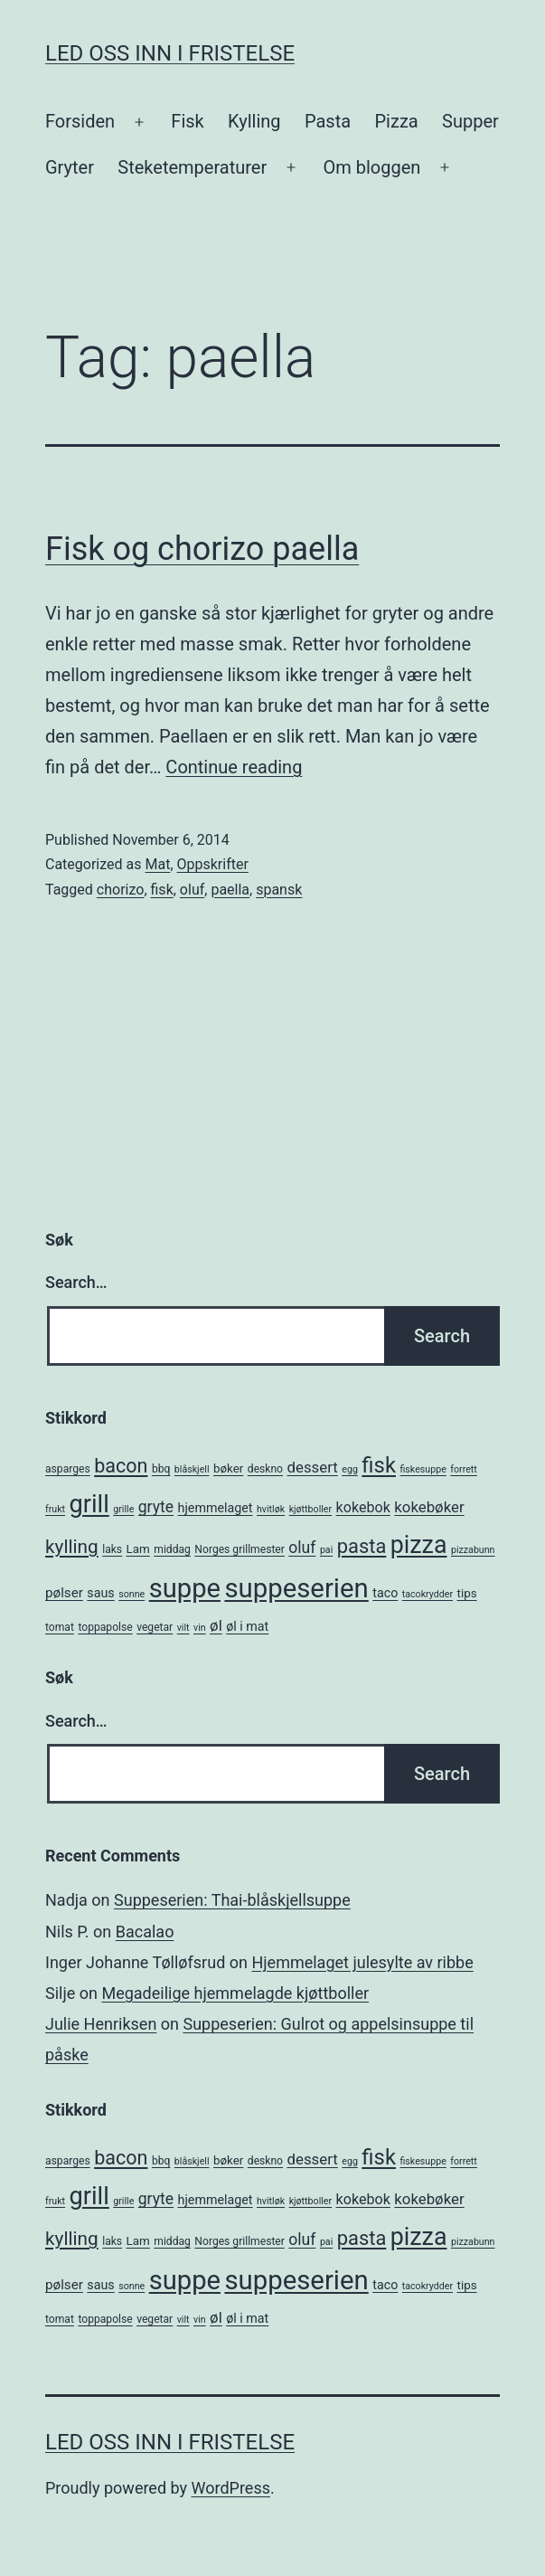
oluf (192, 889)
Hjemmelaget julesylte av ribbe (362, 1962)
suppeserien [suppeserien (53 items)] (296, 1588)
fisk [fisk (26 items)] (379, 1465)
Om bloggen (371, 167)
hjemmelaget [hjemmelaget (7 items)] (215, 1508)
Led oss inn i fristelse (170, 53)
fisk (162, 889)
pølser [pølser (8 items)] (64, 1593)
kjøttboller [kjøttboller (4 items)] (310, 1509)
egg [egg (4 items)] (350, 1469)
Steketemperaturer (192, 167)
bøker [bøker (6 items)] (228, 1468)
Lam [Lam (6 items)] (138, 1549)
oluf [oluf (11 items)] (301, 1548)
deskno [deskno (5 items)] (265, 1469)
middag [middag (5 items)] (172, 1549)
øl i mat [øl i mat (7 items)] (247, 1626)
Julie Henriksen (100, 2023)
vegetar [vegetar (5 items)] (154, 1627)
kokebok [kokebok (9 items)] (363, 1507)
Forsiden (80, 121)
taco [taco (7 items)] (385, 1593)
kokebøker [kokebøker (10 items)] (429, 1507)
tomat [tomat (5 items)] (59, 1627)
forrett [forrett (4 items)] (463, 1469)
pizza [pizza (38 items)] (418, 1544)
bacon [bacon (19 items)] (120, 1465)
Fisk (187, 121)
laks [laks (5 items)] (112, 1549)
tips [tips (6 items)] (467, 1593)
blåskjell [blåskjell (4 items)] (192, 1469)
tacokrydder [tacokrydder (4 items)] (427, 1594)
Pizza (396, 121)
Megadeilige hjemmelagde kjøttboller (235, 1993)
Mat (157, 864)
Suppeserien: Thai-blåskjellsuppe (232, 1899)
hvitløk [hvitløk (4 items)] (271, 1509)
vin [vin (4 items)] (199, 1628)
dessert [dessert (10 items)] (312, 1467)
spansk (279, 889)
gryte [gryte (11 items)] (156, 1507)
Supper (470, 121)
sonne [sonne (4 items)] (131, 1594)
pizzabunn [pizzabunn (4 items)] (473, 1550)
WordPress (231, 2487)
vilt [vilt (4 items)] (183, 1628)
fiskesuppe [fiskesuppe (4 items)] (422, 1469)
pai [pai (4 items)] (326, 1550)
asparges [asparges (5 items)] (67, 1469)
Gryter (69, 167)
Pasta (328, 121)
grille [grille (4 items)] (123, 1509)
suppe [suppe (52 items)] (185, 1588)
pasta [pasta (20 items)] (362, 1546)
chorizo (121, 889)
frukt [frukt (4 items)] (55, 1509)
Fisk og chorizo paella (202, 549)
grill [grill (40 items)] (89, 1504)
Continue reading (233, 767)
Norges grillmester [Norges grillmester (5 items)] (239, 1549)
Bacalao (145, 1931)
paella (230, 889)
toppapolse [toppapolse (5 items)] (105, 1627)
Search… (76, 1282)
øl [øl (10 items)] (216, 1625)
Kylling (254, 121)
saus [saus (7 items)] (100, 1593)
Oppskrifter (213, 864)
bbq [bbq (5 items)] (161, 1469)
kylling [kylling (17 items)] (72, 1547)
